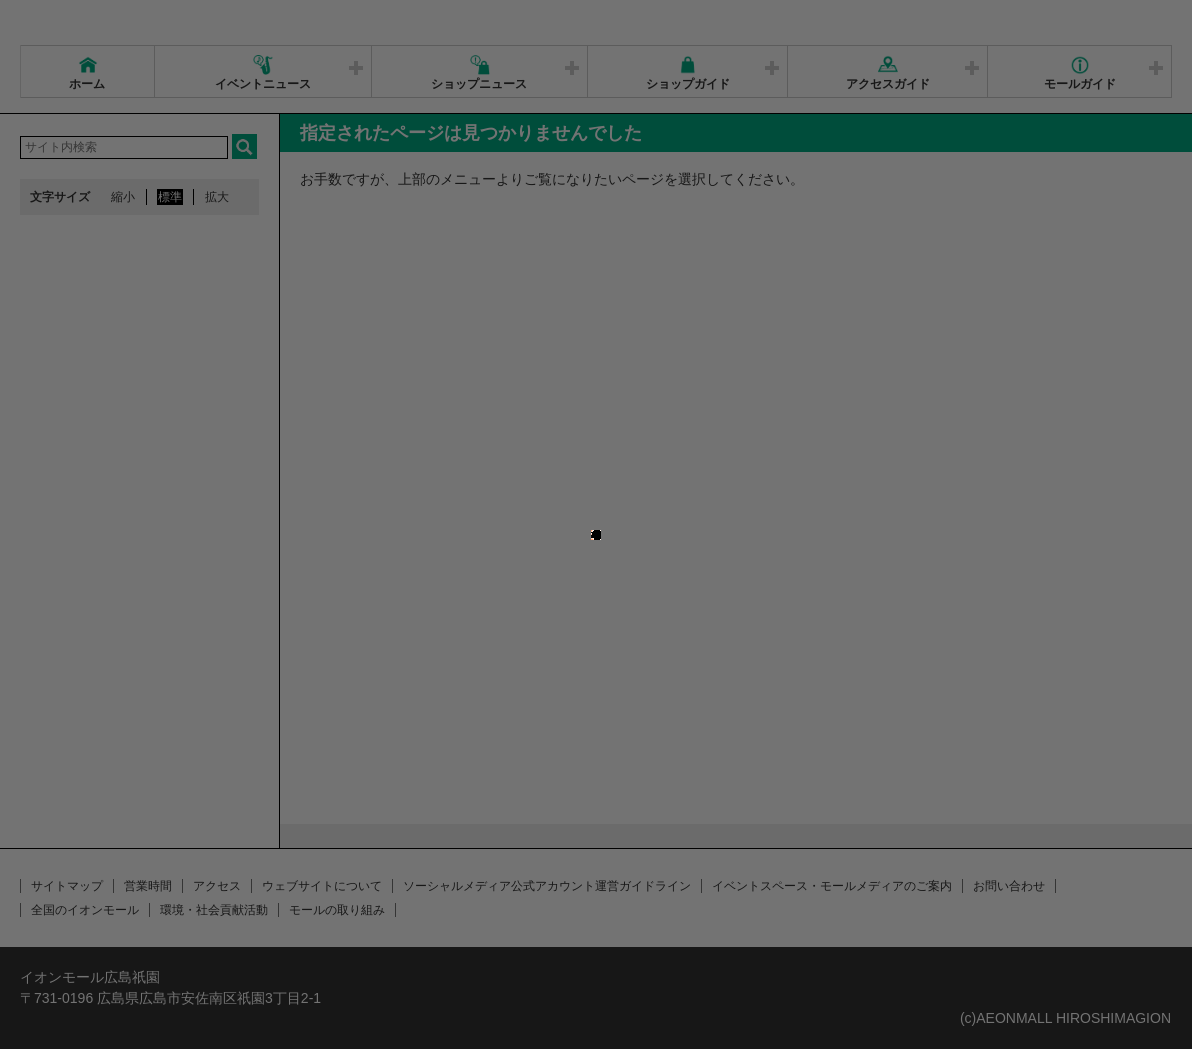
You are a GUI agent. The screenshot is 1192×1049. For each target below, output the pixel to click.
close (610, 502)
